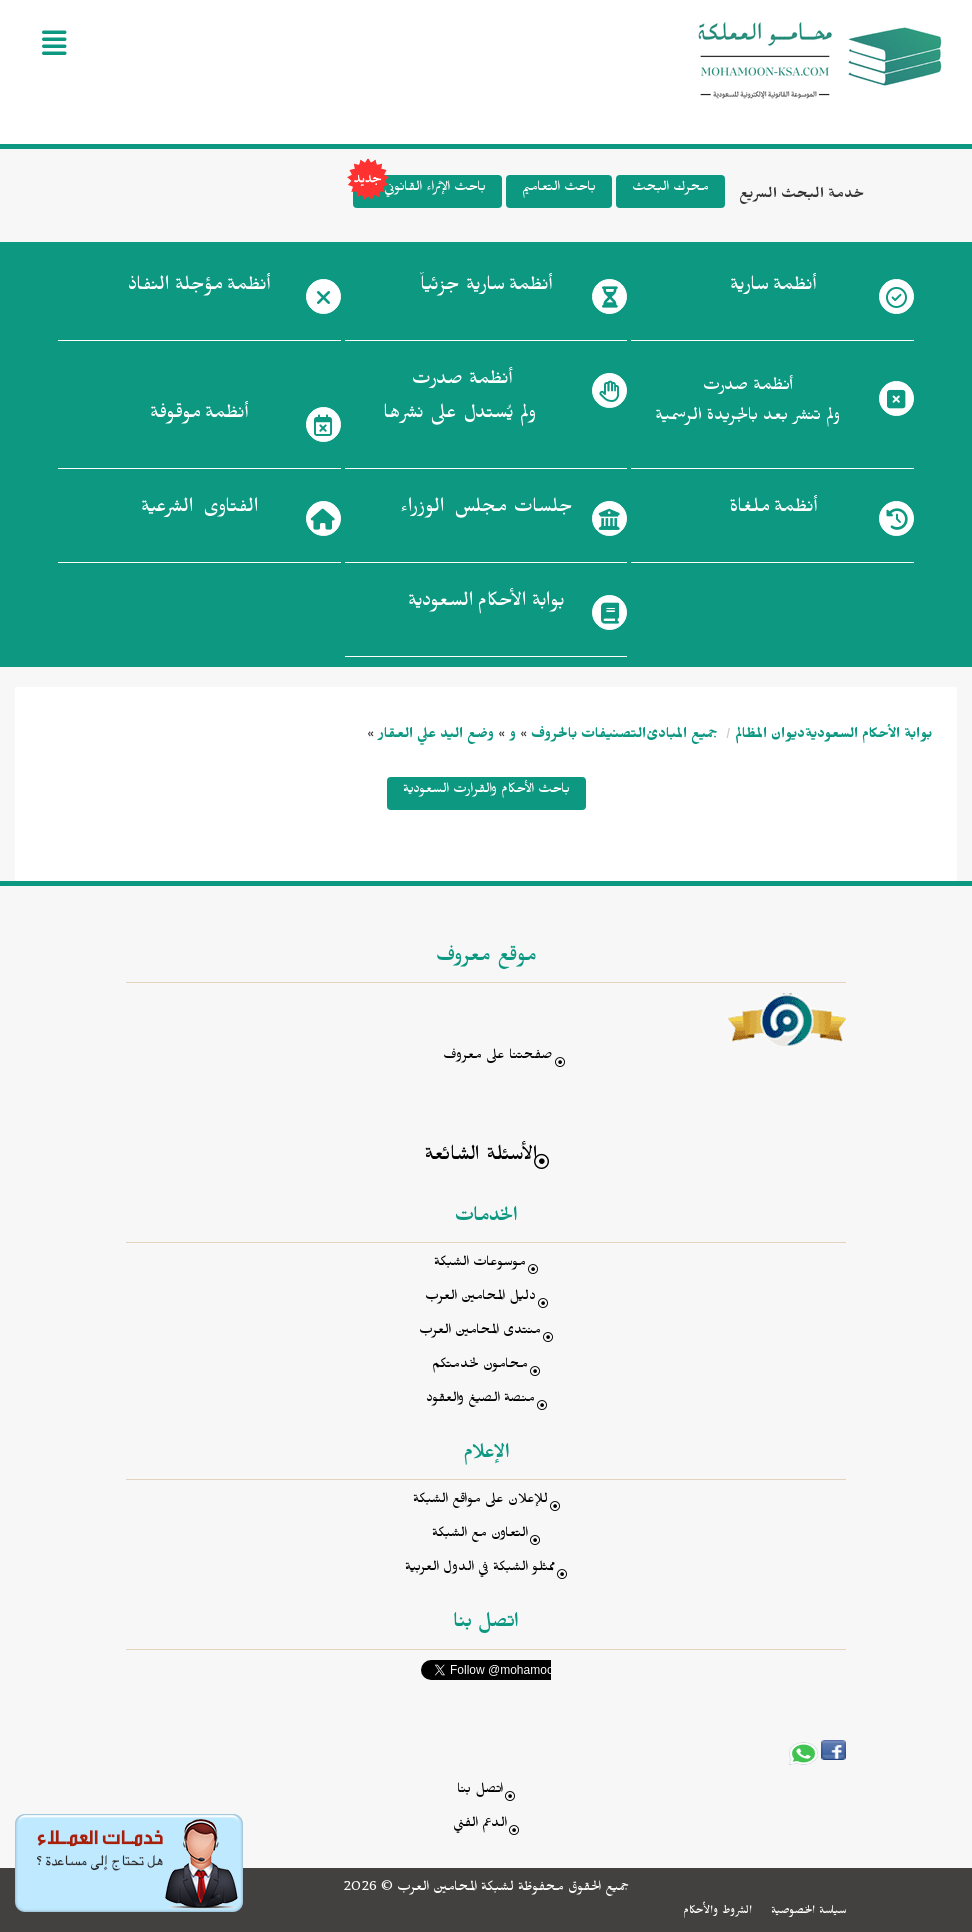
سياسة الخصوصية (808, 1912)
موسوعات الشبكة (480, 1264)
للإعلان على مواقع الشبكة (480, 1501)
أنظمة (773, 289)
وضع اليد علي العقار (436, 736)
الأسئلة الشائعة (480, 1157)
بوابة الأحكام (486, 605)
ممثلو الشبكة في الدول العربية (480, 1569)
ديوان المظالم (770, 736)
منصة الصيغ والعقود (480, 1400)
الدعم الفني (480, 1825)
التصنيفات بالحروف (588, 736)
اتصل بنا (480, 1791)
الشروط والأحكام (717, 1912)
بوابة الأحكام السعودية (868, 736)
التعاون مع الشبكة (480, 1535)
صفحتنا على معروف (498, 1057)
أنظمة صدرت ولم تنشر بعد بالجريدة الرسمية (747, 403)
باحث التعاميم (559, 189)
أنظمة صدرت (459, 402)
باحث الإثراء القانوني (419, 191)
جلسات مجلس (486, 511)
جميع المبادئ (682, 736)
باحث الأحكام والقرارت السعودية (486, 791)
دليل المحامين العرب (480, 1298)
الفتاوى (199, 511)
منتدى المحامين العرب (480, 1332)
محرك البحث (670, 189)
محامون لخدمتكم (480, 1366)
